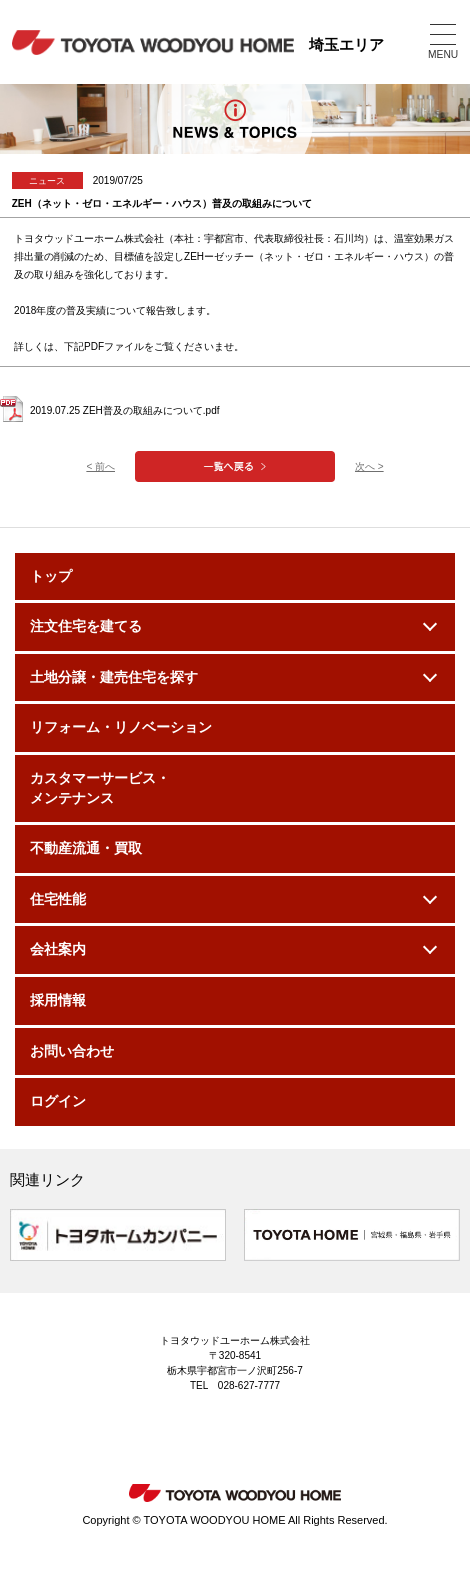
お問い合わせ (72, 1051)
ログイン (58, 1101)
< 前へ (100, 466)
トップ (51, 576)
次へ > (369, 466)
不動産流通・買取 (86, 848)
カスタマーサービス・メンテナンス (100, 788)
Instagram (195, 1438)
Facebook (274, 1438)
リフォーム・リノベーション (121, 727)
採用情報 (58, 1000)
